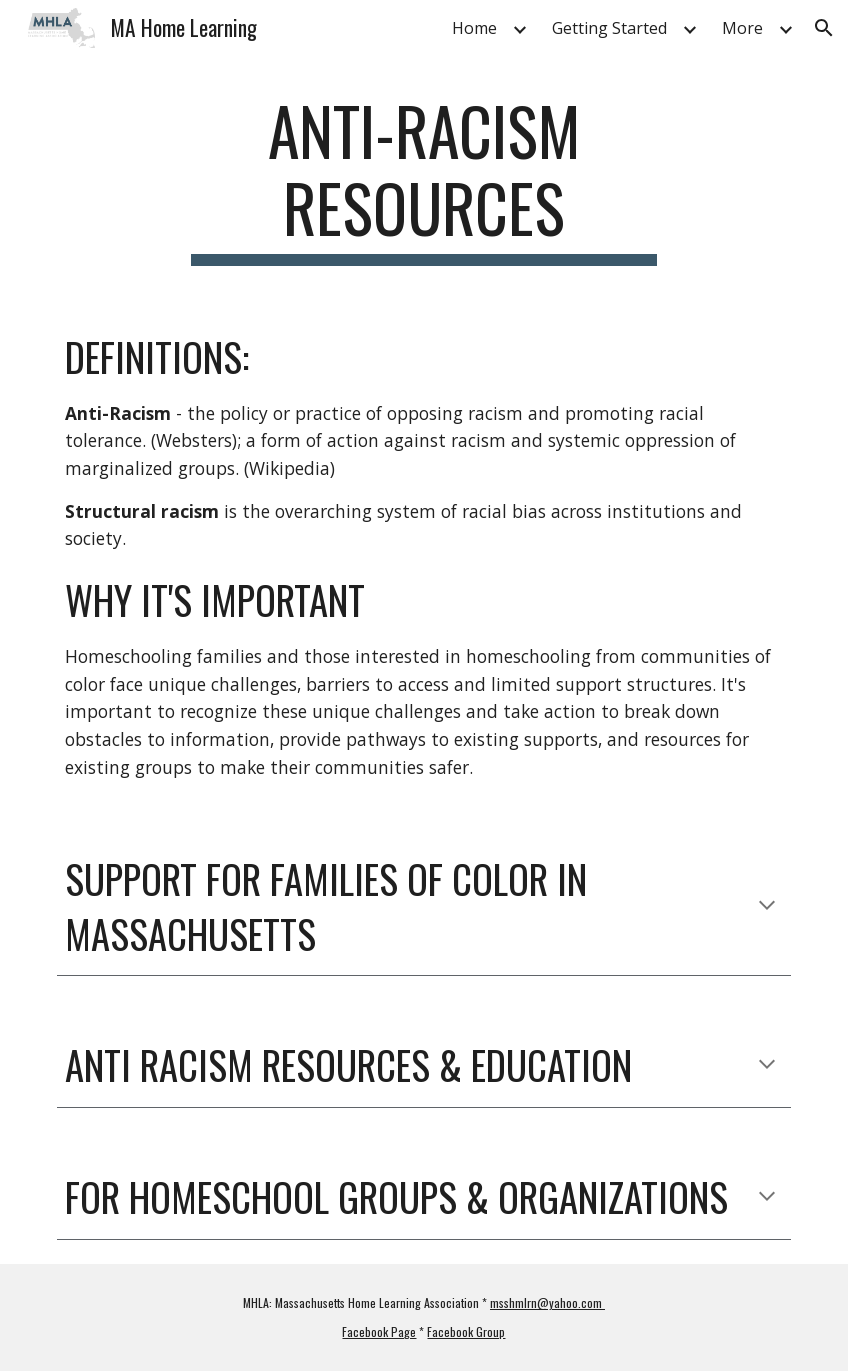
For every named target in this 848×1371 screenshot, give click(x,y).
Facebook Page (379, 1331)
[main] (424, 179)
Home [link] (474, 28)
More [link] (742, 28)
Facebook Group (466, 1331)
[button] (824, 28)
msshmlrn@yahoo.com (547, 1302)
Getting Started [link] (609, 28)
